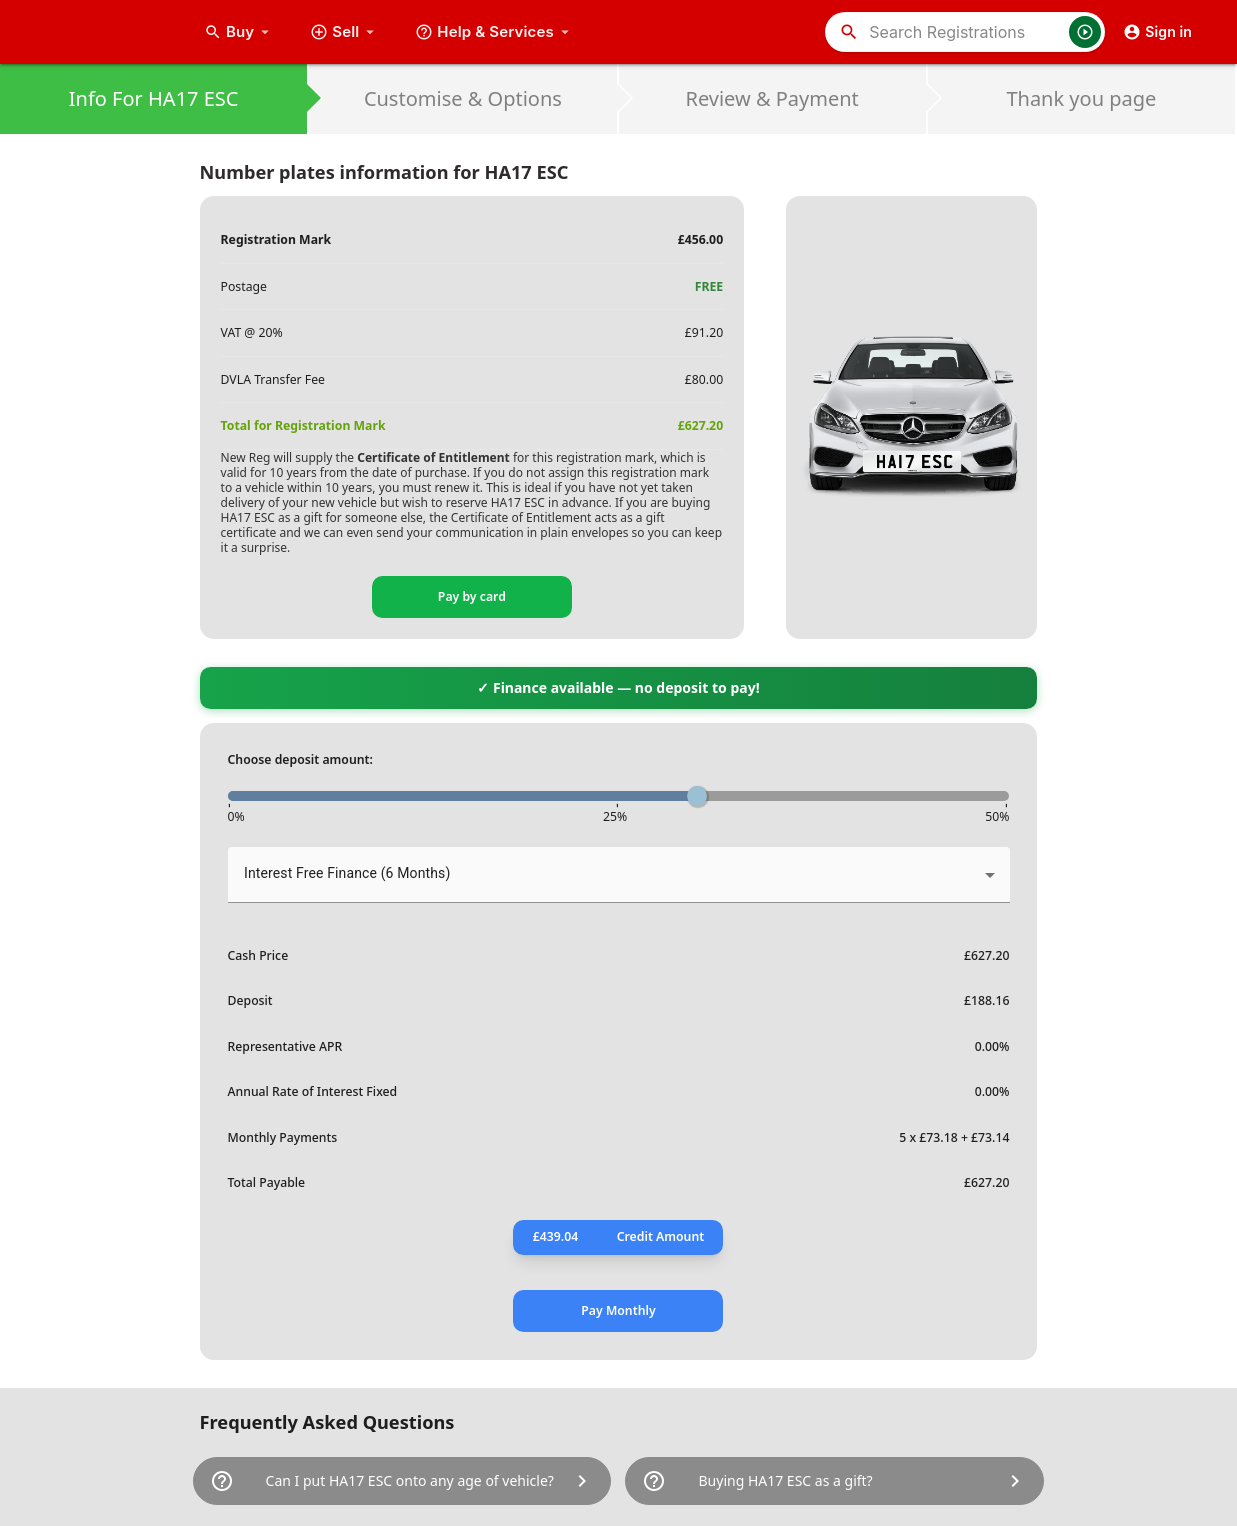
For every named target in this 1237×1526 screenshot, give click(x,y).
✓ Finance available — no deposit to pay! (618, 687)
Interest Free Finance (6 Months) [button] (347, 873)
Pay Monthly (618, 1310)
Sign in (1157, 32)
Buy (239, 32)
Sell (344, 32)
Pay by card (472, 596)
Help (494, 32)
